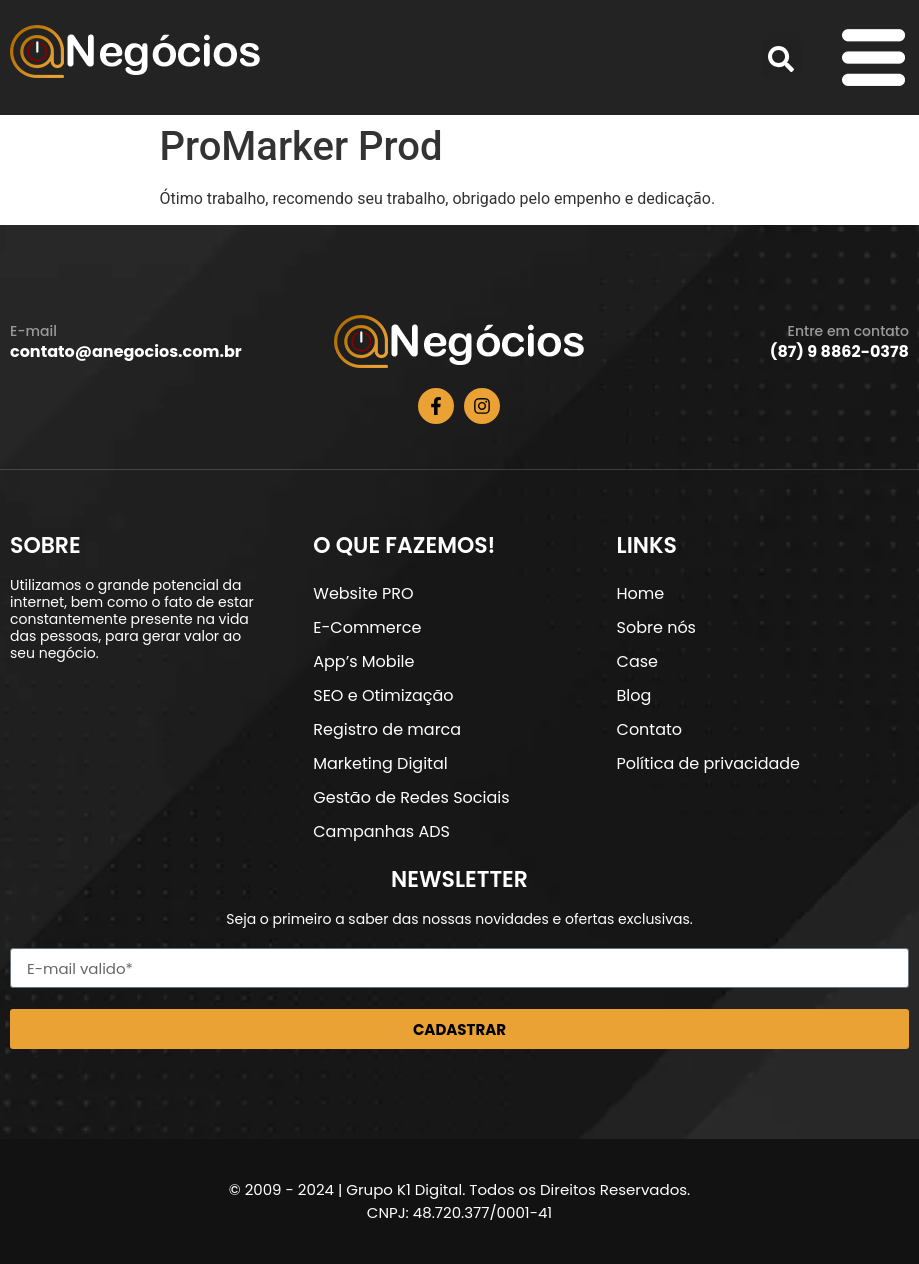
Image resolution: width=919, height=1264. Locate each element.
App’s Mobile (363, 661)
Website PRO (363, 593)
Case (637, 661)
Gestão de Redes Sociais (411, 797)
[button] (781, 59)
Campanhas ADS (381, 831)
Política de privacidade (708, 763)
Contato (650, 729)
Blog (634, 695)
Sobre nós (656, 627)
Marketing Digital (380, 763)
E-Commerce (367, 627)
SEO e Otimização (383, 695)
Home (641, 593)
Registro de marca (387, 729)
